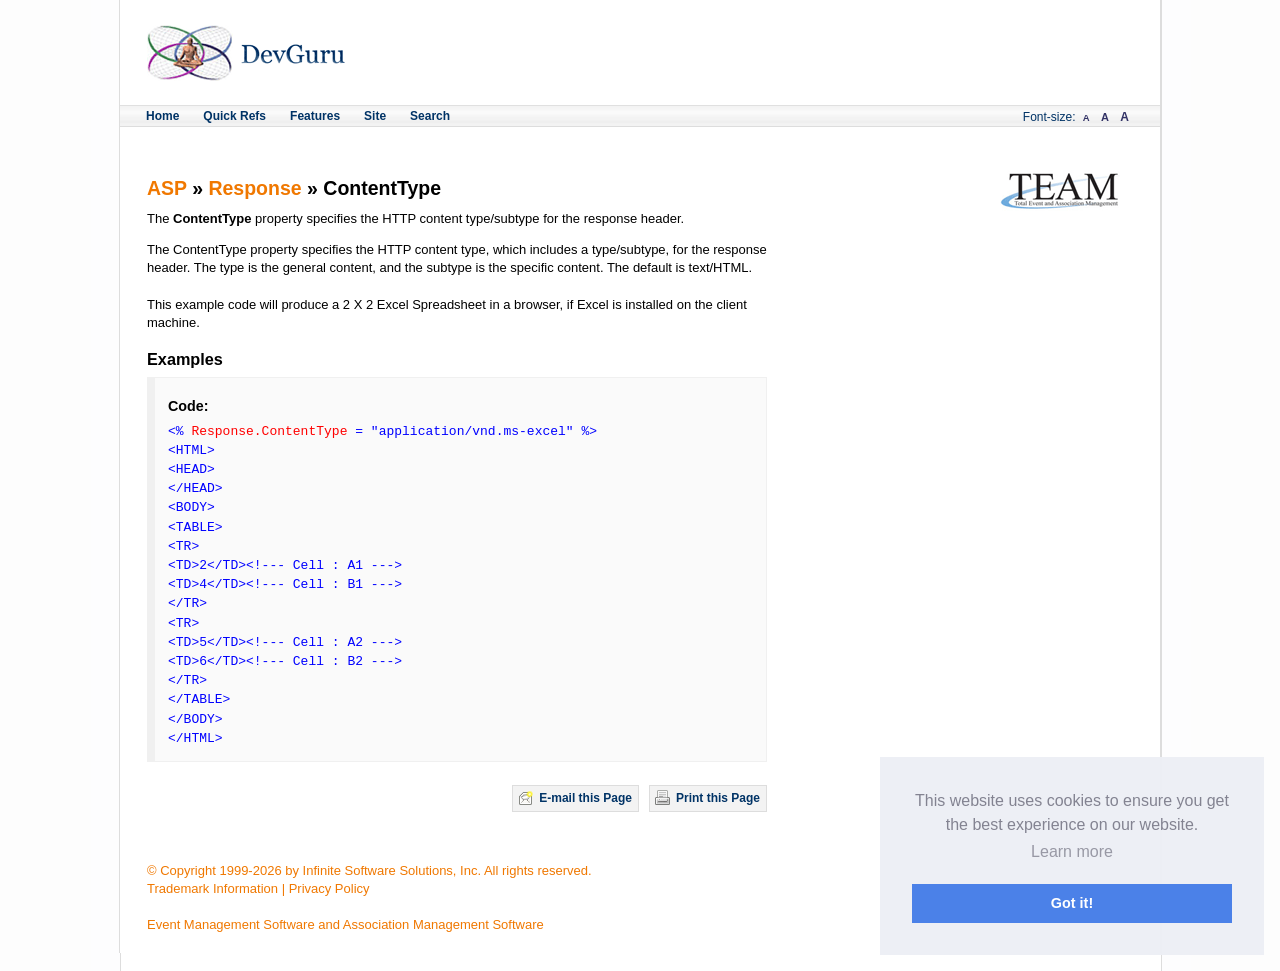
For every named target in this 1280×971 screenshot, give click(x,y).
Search (430, 116)
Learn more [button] (1072, 851)
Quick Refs (234, 116)
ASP (167, 188)
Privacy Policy (329, 888)
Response (254, 188)
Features (315, 116)
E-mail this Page (585, 798)
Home (162, 116)
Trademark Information (212, 888)
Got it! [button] (1072, 903)
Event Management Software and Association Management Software (345, 924)
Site (375, 116)
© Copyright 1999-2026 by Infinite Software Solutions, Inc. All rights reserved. (369, 870)
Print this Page (718, 798)
